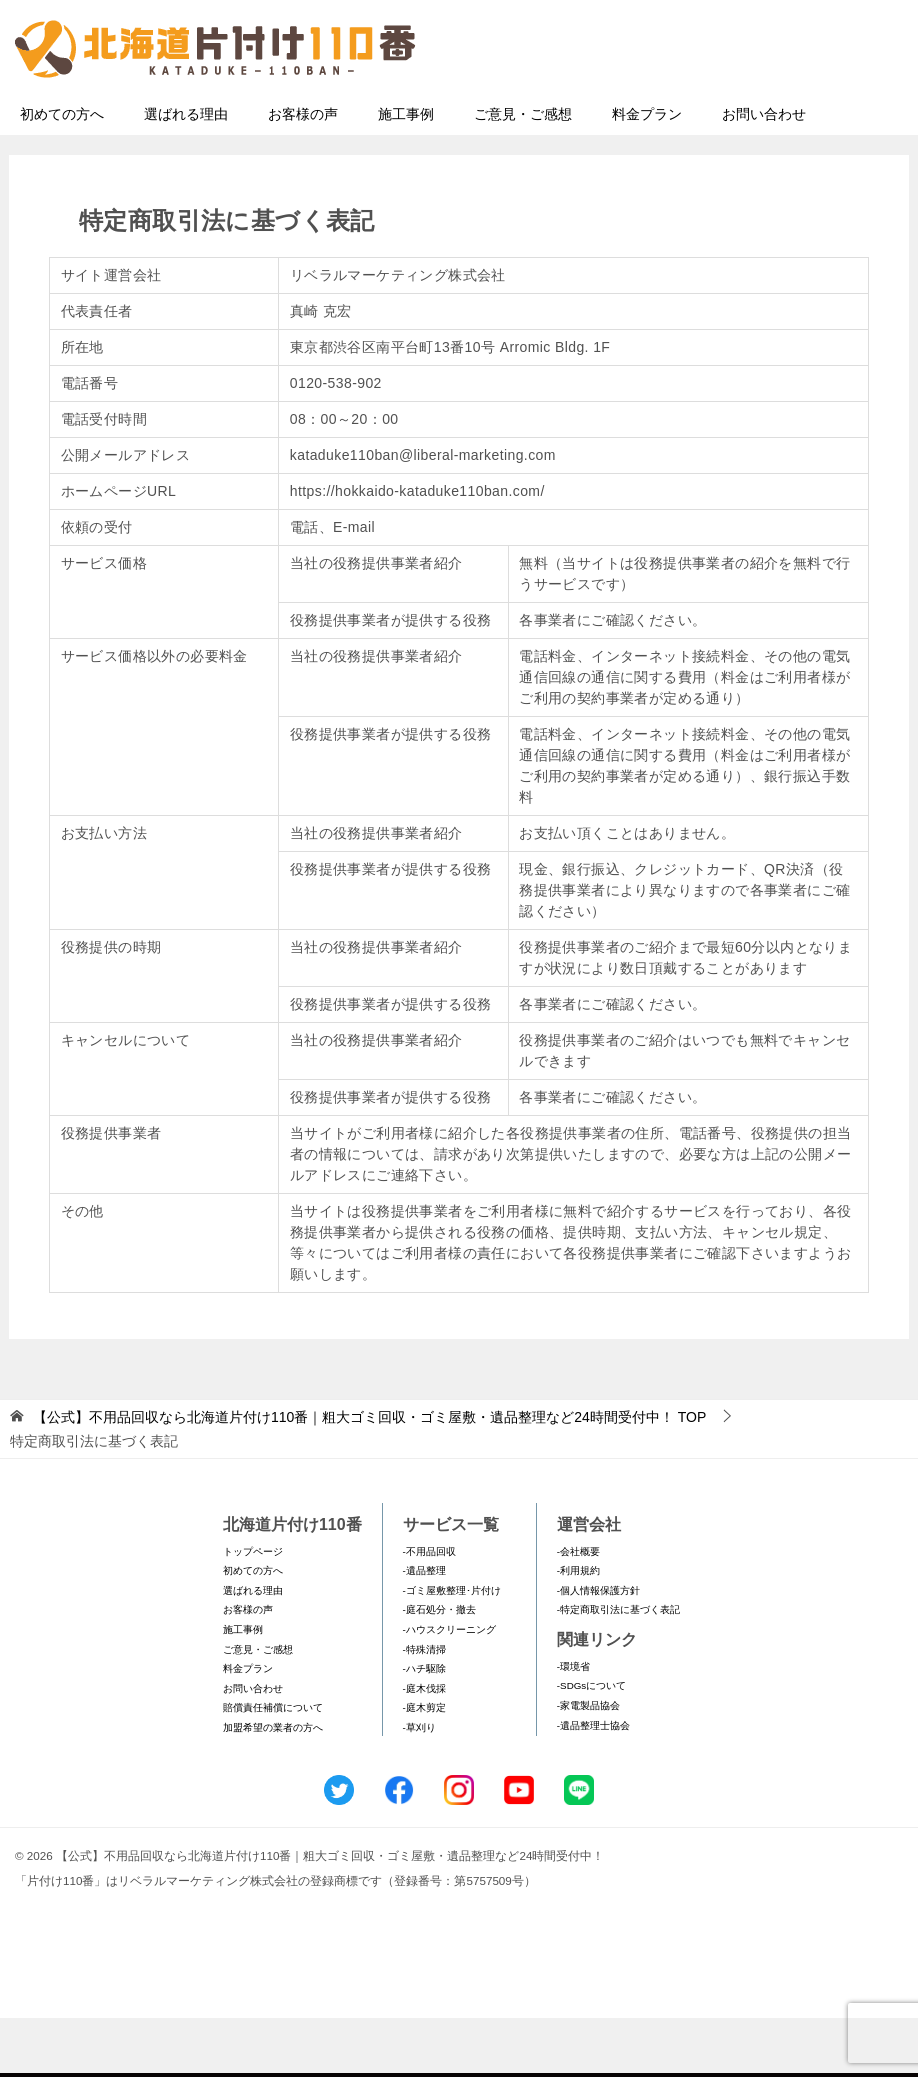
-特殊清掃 (424, 1708)
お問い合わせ (764, 173)
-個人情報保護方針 (598, 1649)
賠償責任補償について (273, 1766)
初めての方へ (62, 173)
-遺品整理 (424, 1629)
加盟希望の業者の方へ (273, 1786)
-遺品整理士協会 (593, 1784)
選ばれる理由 (186, 173)
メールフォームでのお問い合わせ (722, 116)
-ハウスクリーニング (449, 1688)
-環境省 (573, 1725)
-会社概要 (578, 1610)
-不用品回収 (429, 1610)
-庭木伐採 (424, 1747)
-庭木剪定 (424, 1766)
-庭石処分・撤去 (439, 1668)
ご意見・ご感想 (523, 173)
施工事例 (406, 173)
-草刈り (419, 1786)
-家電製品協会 (588, 1764)
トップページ (253, 1610)
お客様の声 (303, 173)
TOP (369, 1476)
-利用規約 (578, 1629)
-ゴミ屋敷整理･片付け (452, 1649)
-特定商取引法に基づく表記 (618, 1668)
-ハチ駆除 (424, 1727)
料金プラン (647, 173)
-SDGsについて (591, 1744)
